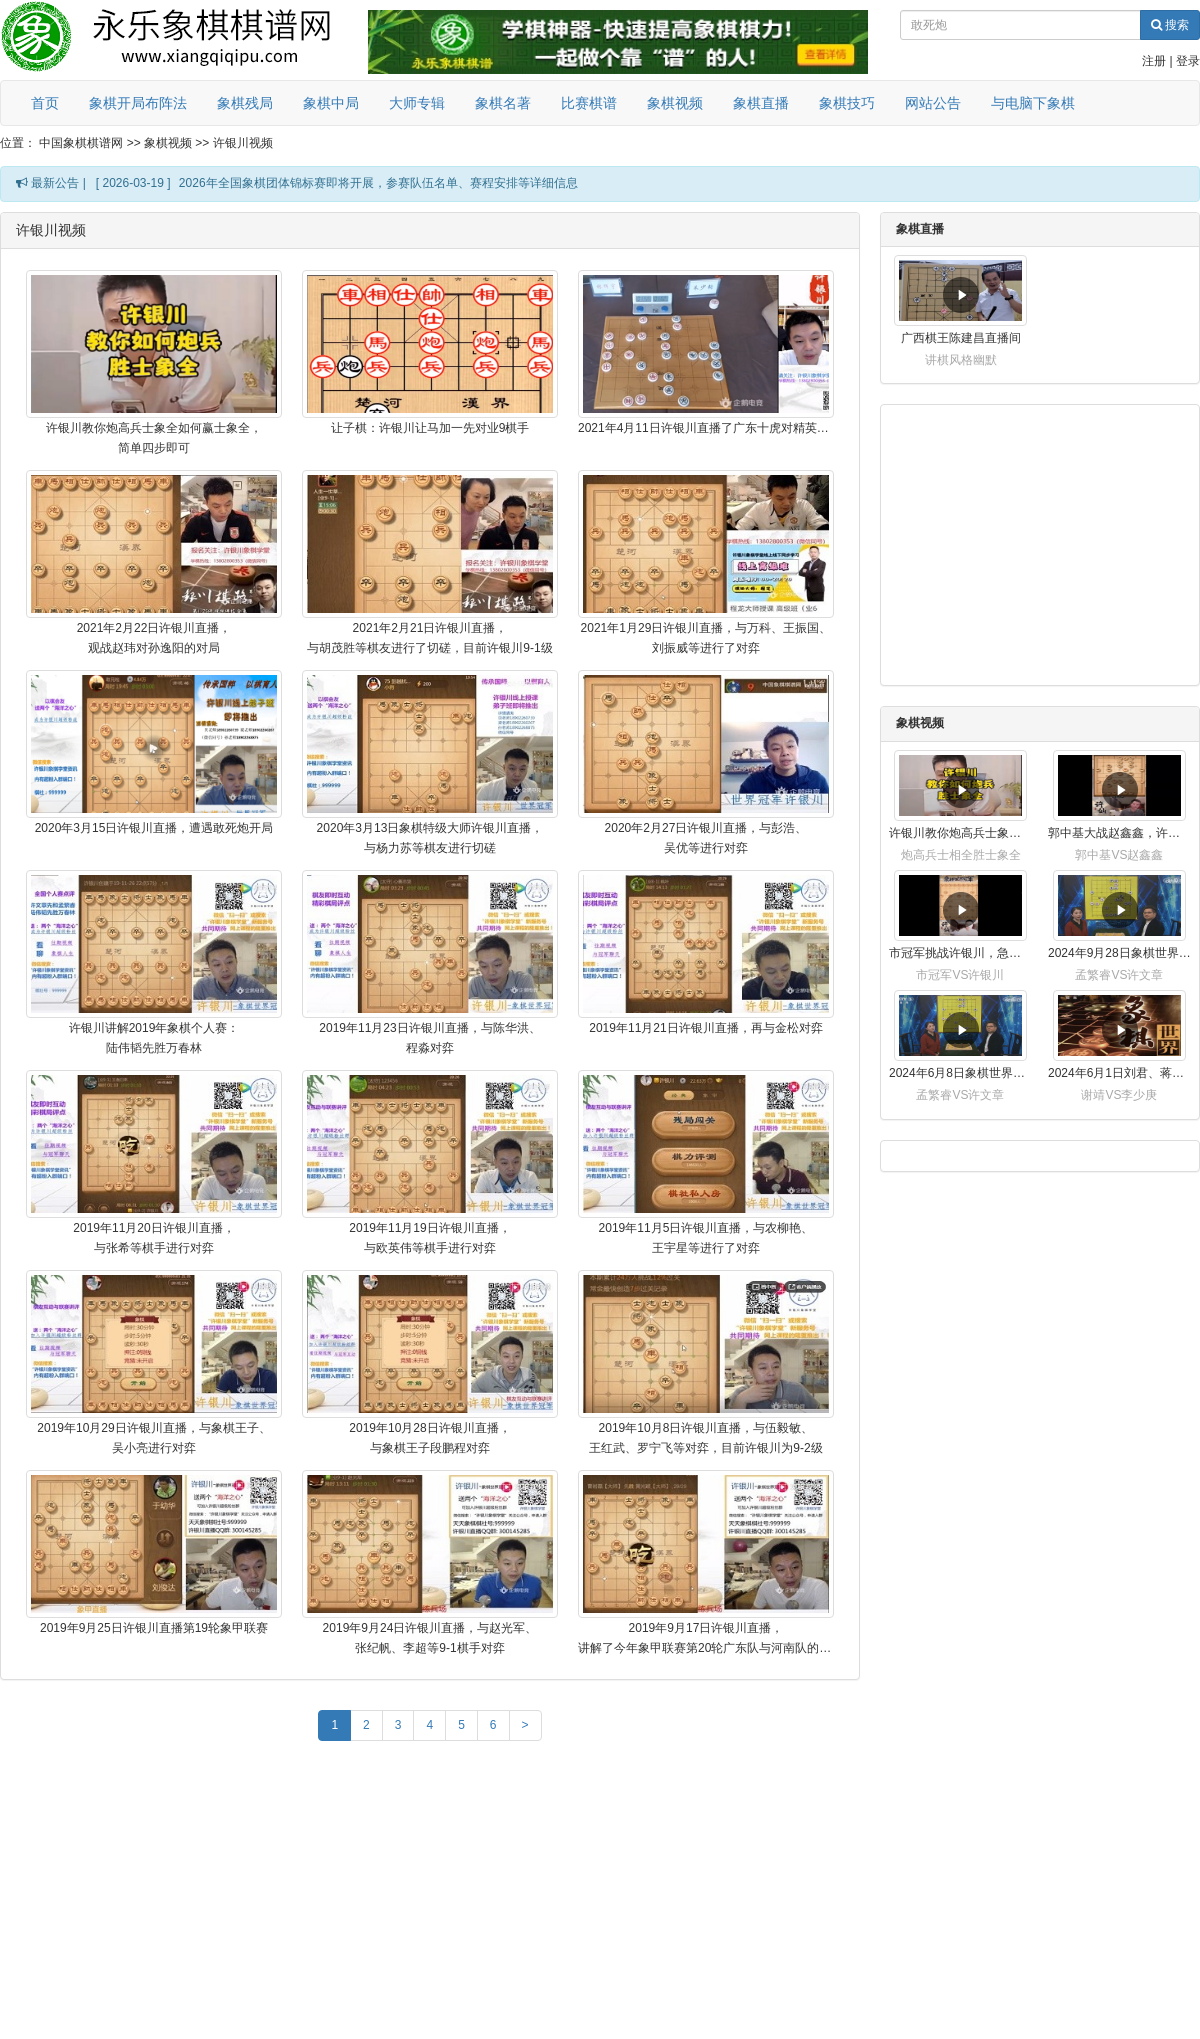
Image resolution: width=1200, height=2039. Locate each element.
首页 (45, 103)
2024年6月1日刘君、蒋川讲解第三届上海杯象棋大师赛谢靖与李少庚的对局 (1119, 1073)
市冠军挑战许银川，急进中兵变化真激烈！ (960, 953)
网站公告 (933, 103)
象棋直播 (761, 103)
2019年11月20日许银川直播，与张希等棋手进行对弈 (153, 1238)
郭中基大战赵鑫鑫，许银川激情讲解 (1119, 833)
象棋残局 (245, 103)
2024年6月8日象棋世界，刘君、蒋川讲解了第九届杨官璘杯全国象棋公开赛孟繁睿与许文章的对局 (960, 1073)
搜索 (1170, 25)
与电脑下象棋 (1033, 103)
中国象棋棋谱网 (81, 143)
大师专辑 (417, 103)
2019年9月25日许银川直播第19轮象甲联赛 (154, 1628)
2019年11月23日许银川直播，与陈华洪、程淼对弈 (429, 1038)
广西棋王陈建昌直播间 (961, 338)
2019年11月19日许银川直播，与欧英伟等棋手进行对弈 (429, 1238)
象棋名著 (503, 103)
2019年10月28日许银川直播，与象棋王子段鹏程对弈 (429, 1438)
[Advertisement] (430, 1895)
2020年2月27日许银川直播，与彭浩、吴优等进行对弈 (706, 838)
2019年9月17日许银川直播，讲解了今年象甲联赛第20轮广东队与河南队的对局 (706, 1638)
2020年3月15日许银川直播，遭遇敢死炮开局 (154, 828)
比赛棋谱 (589, 103)
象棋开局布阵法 (138, 103)
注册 (1154, 61)
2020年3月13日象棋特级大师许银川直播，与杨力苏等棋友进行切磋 (430, 838)
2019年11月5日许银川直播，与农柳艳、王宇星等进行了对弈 (706, 1238)
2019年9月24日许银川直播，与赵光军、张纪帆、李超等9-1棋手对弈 (430, 1638)
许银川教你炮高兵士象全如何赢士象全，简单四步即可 (154, 438)
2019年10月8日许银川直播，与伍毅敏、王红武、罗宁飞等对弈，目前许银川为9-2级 (705, 1438)
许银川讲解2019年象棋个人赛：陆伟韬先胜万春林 (154, 1038)
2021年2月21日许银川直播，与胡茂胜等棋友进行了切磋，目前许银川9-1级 (429, 638)
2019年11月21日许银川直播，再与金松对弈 (705, 1028)
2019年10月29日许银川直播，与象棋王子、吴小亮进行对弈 (153, 1438)
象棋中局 (331, 103)
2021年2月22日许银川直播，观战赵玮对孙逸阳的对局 (154, 638)
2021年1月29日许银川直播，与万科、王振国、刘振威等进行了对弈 (706, 638)
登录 (1188, 61)
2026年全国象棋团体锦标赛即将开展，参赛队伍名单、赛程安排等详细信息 (378, 183)
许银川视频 (243, 143)
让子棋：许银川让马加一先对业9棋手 (430, 428)
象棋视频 (675, 103)
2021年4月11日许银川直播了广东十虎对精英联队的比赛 (706, 428)
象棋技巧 (847, 103)
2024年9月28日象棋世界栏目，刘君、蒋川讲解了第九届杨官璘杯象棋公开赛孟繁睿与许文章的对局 (1119, 953)
